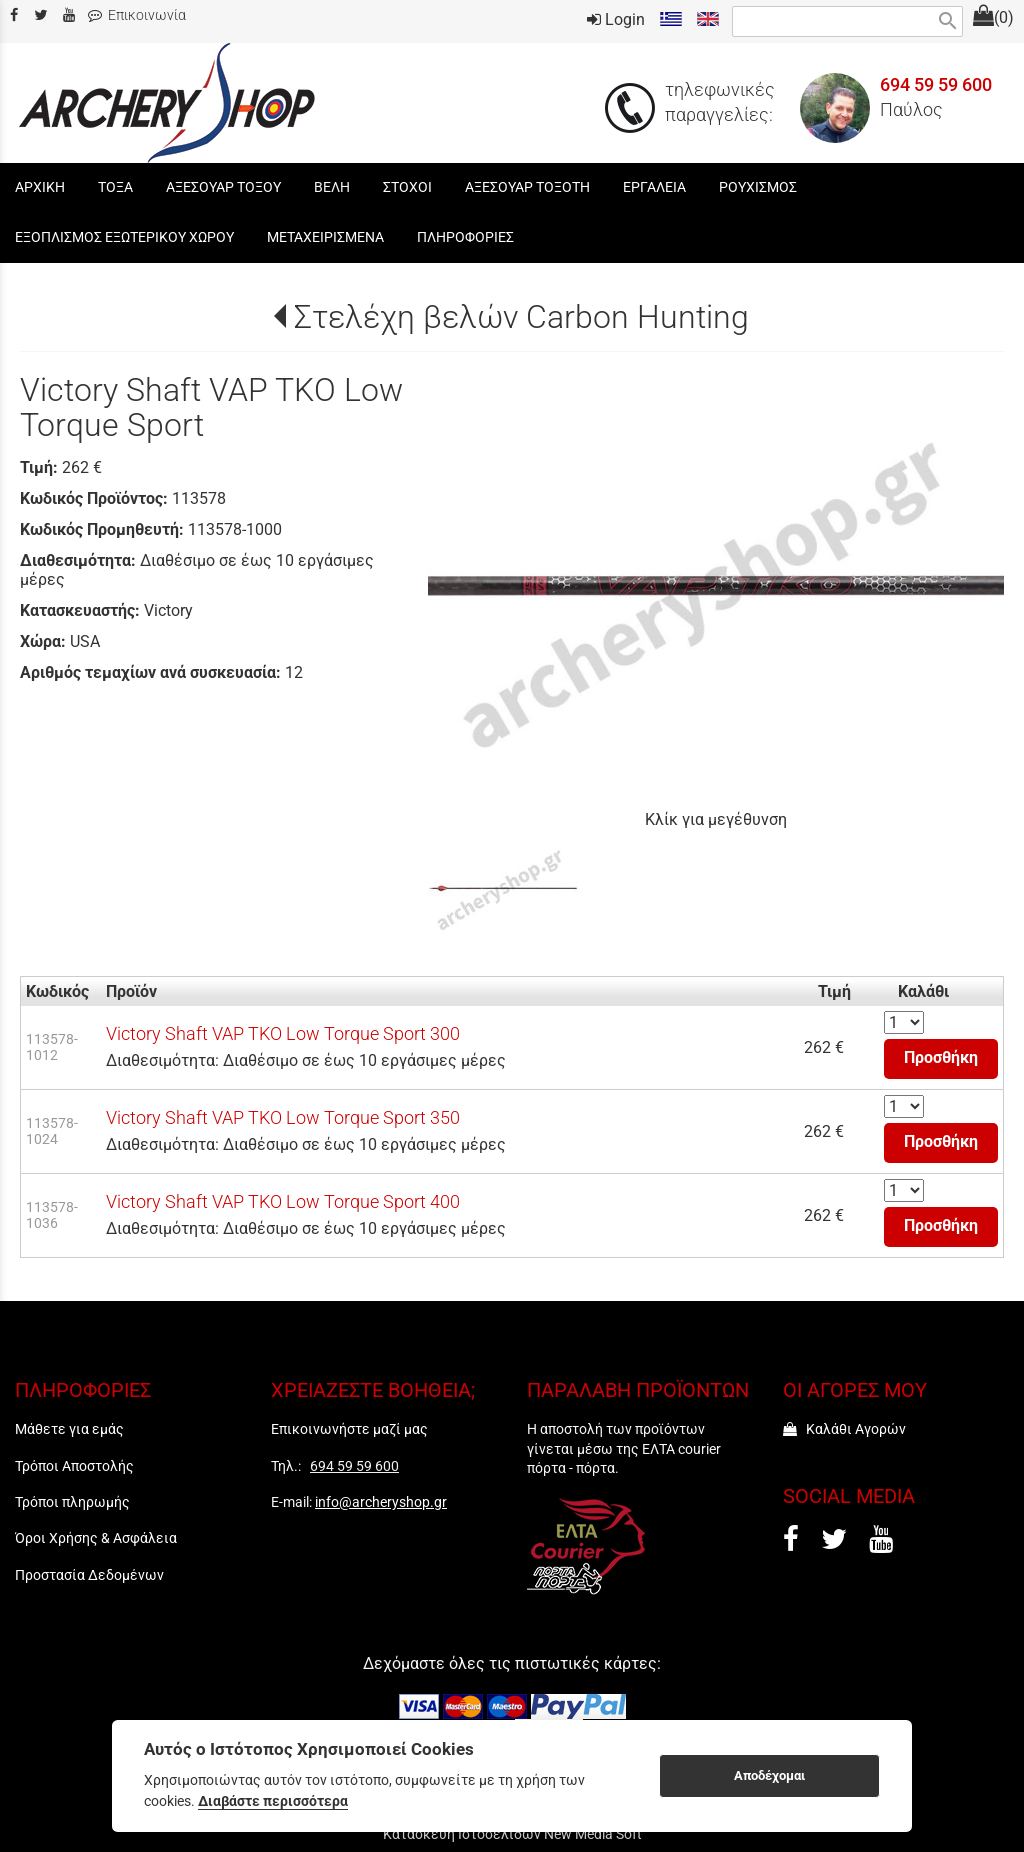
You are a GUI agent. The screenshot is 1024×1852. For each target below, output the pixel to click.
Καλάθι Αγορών (844, 1429)
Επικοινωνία (137, 15)
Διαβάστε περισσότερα (273, 1801)
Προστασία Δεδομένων (89, 1575)
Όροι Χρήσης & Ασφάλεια (96, 1538)
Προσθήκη (941, 1057)
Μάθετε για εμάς (69, 1429)
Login (616, 19)
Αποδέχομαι (769, 1775)
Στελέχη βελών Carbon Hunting (521, 317)
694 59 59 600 (936, 85)
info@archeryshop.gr (381, 1502)
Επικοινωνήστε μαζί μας (349, 1429)
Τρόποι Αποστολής (74, 1466)
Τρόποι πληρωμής (72, 1502)
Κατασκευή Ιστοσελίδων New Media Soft (512, 1834)
